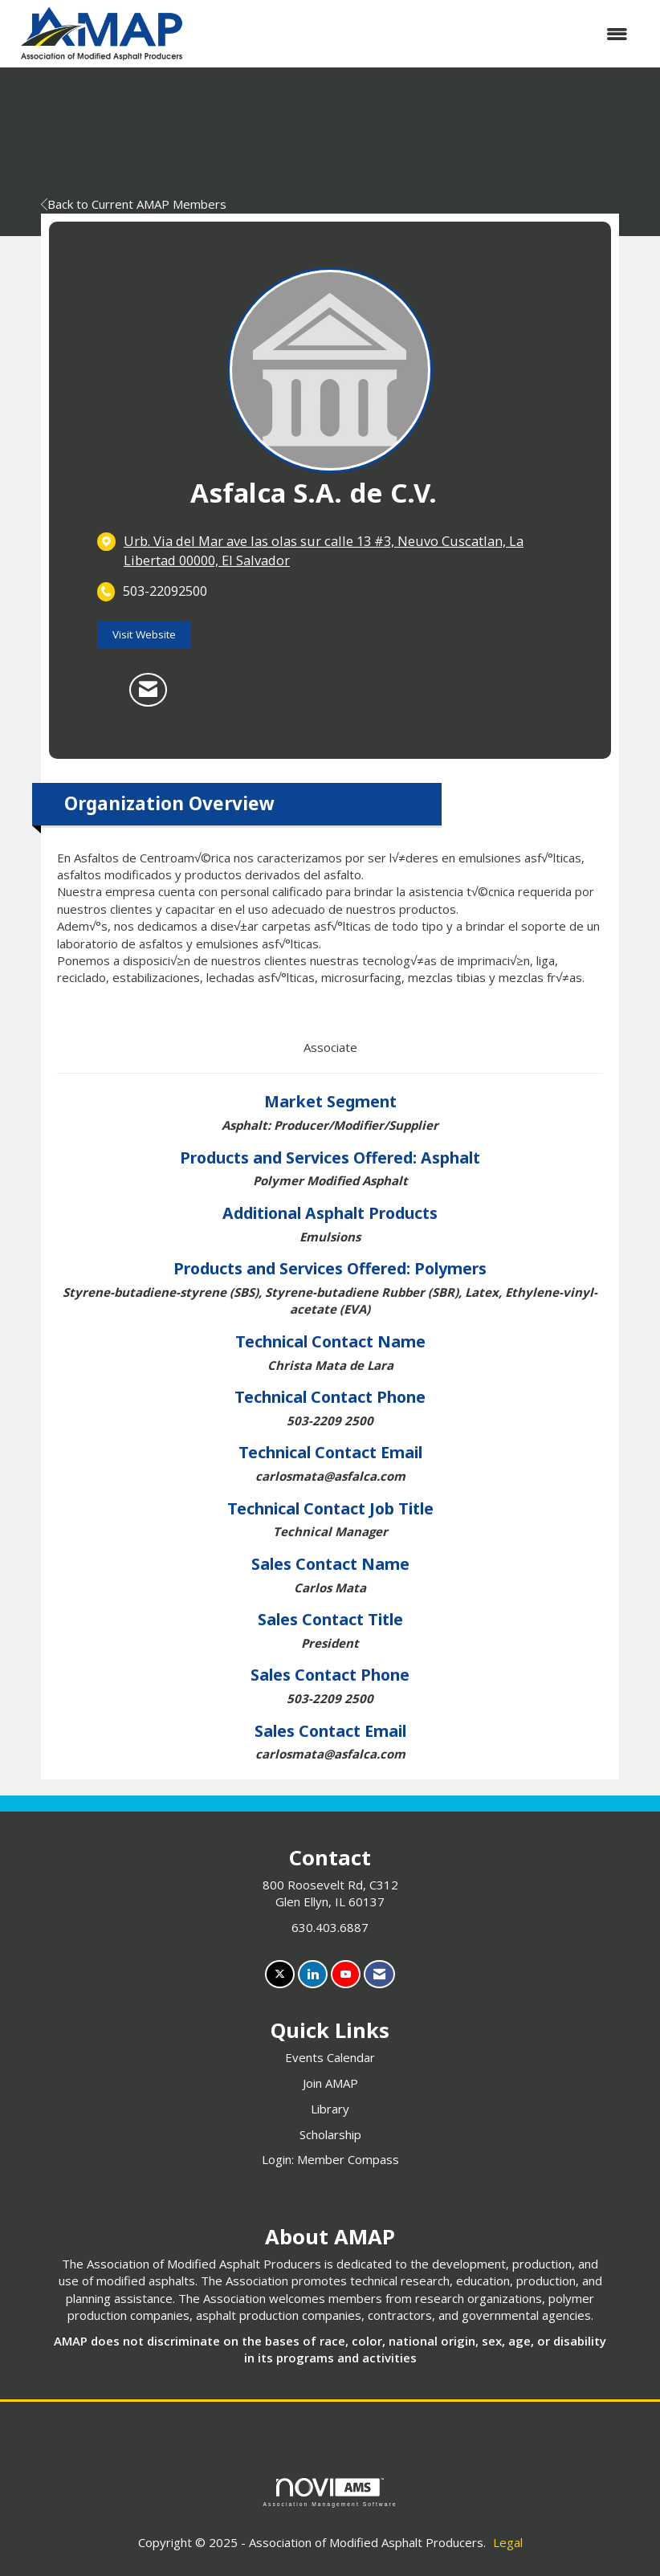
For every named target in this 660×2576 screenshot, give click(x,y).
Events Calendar (330, 2057)
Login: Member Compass (330, 2159)
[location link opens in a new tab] (343, 550)
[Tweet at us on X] (280, 1974)
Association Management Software (330, 2492)
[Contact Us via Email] (379, 1974)
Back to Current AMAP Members (133, 204)
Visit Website (144, 634)
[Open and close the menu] (417, 34)
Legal (508, 2542)
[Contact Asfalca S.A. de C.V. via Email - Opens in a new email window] (148, 690)
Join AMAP (330, 2083)
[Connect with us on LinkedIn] (313, 1974)
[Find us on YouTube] (346, 1974)
